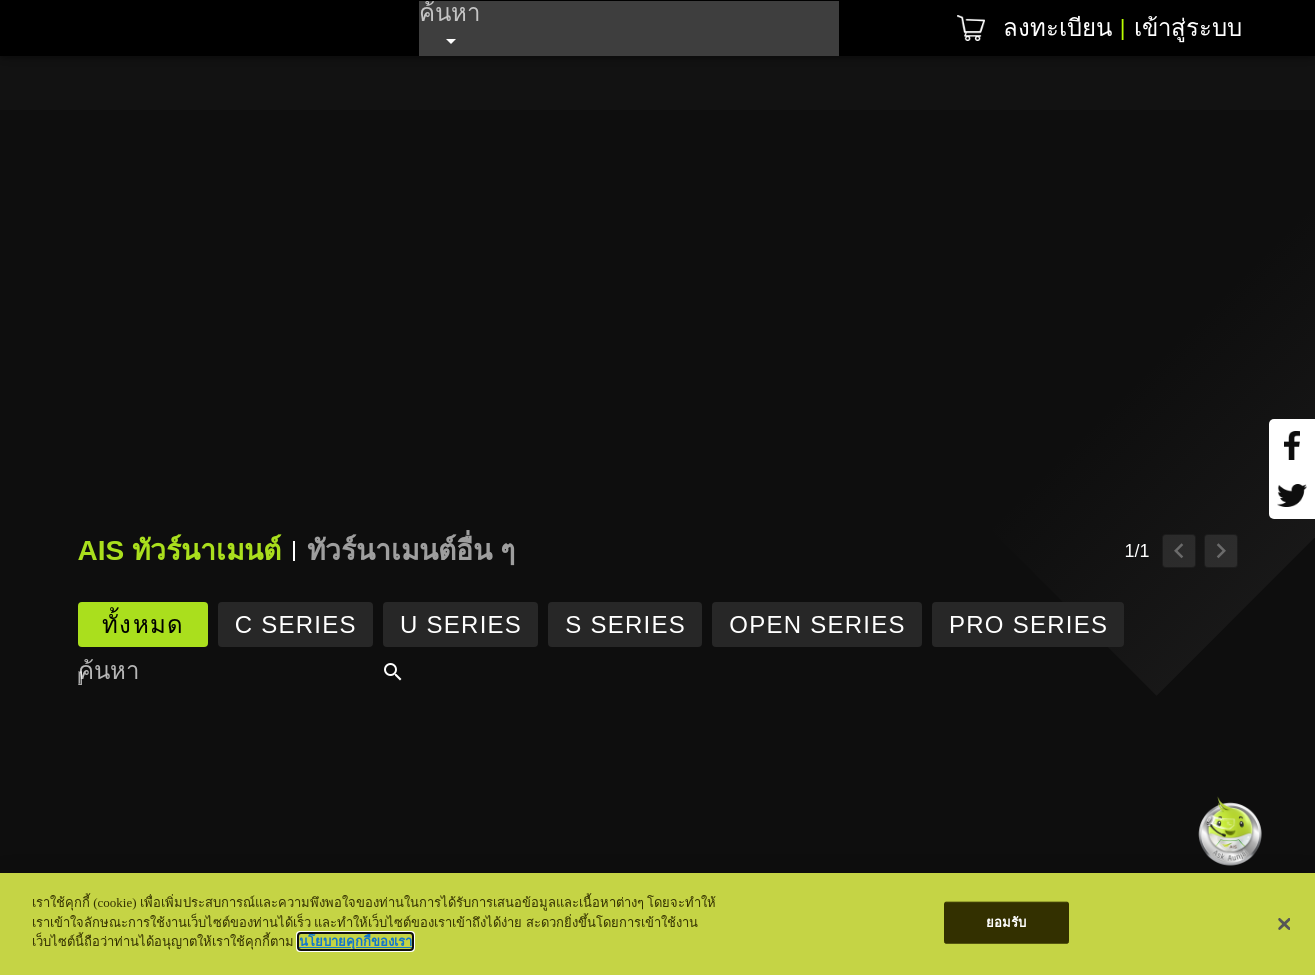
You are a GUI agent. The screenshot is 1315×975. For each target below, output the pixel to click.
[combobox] (629, 28)
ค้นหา (449, 11)
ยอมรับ (1006, 922)
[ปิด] (1285, 924)
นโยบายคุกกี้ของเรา (355, 941)
